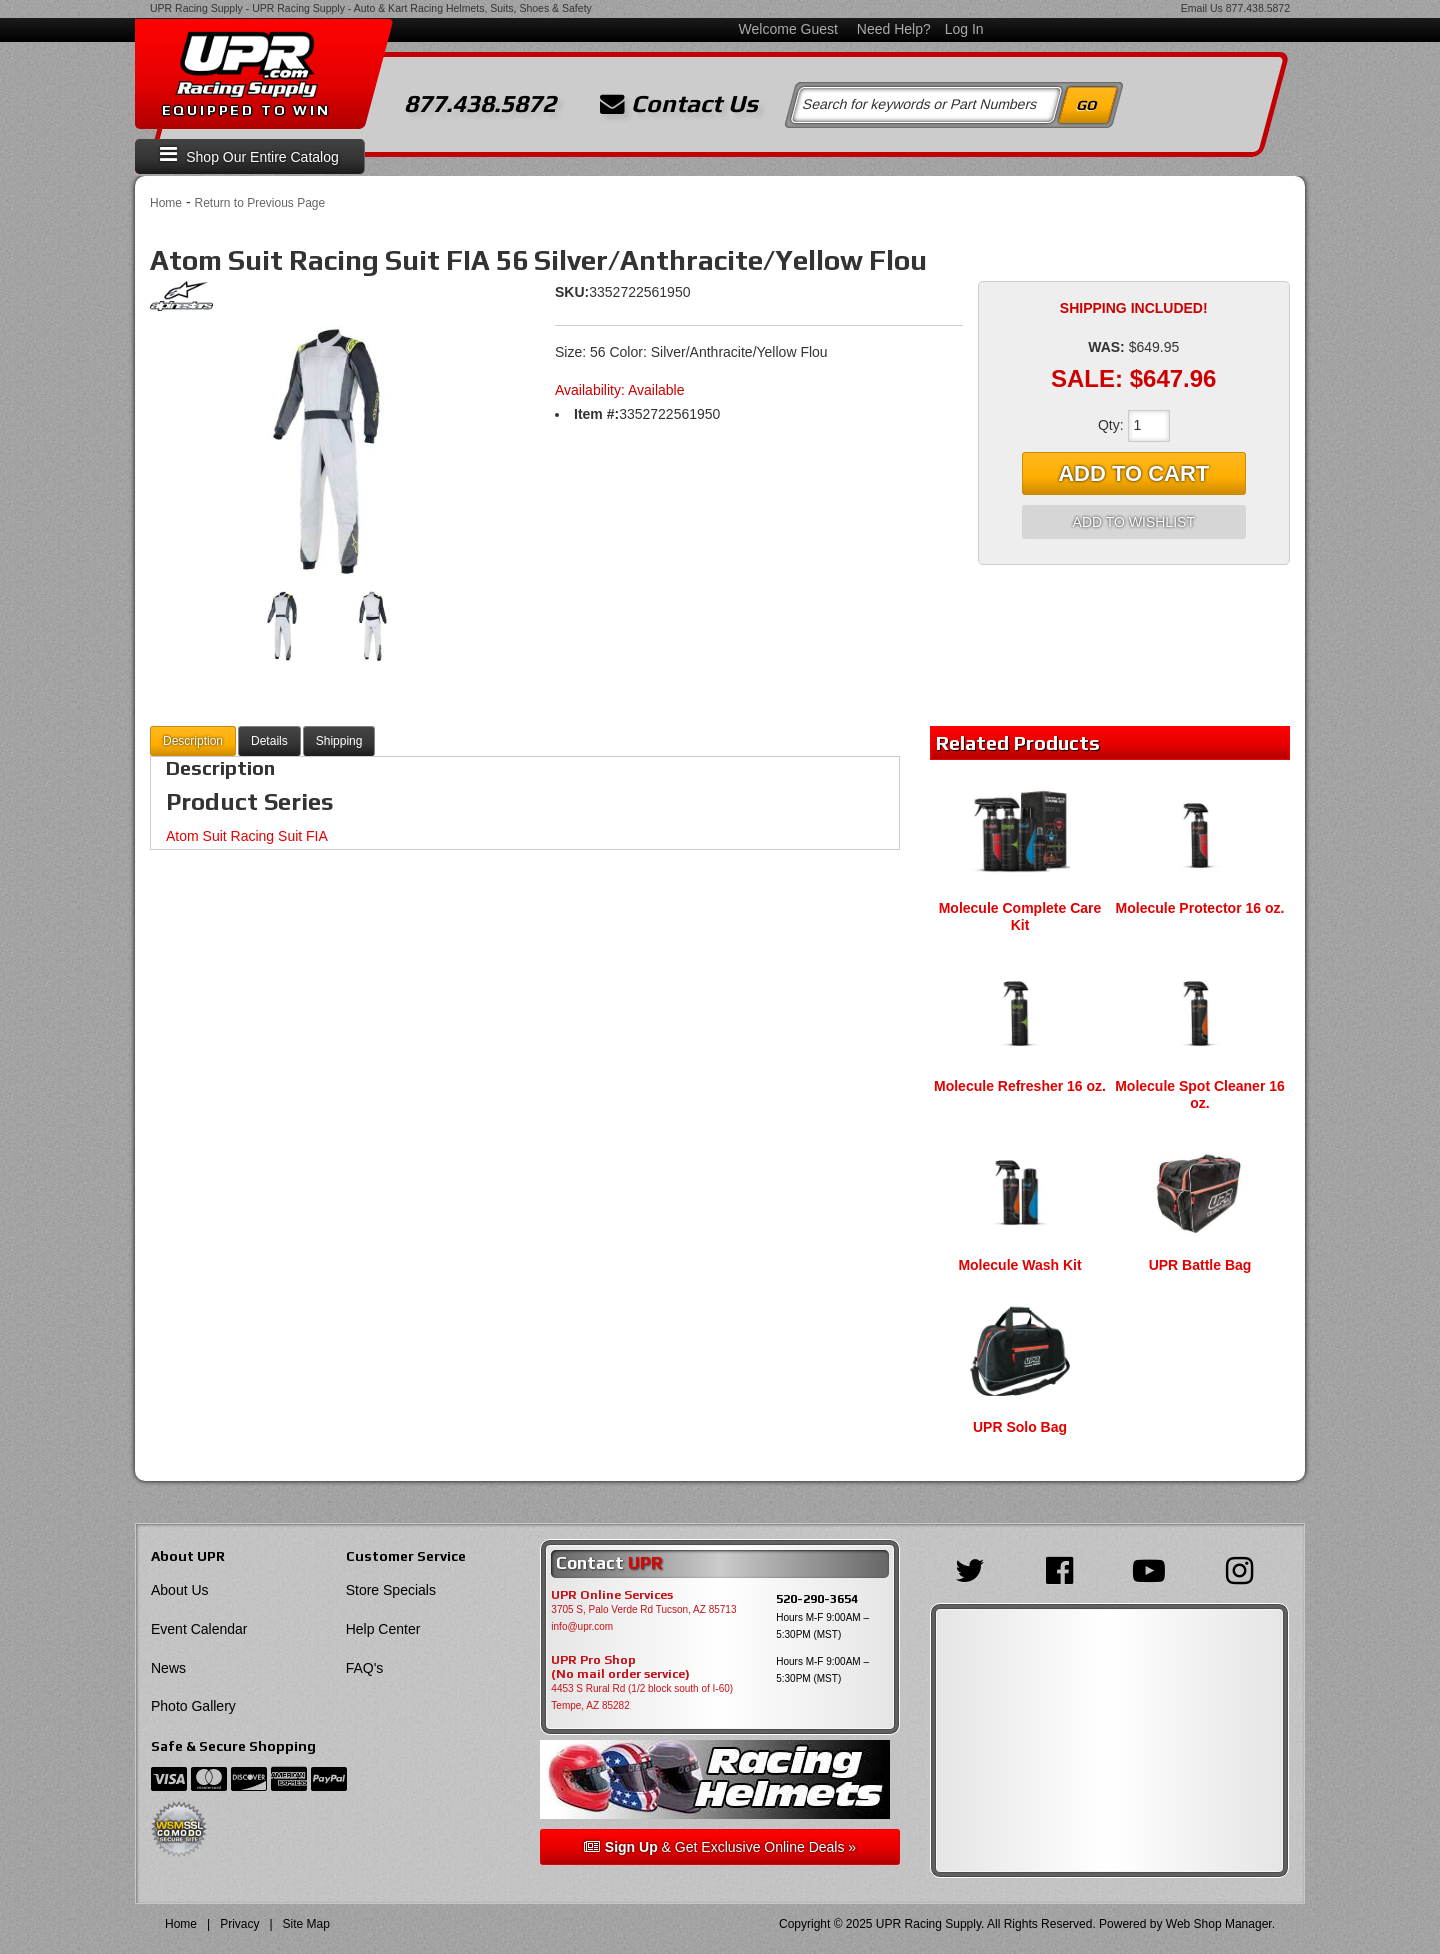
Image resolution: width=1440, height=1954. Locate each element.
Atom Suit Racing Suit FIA (247, 836)
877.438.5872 (1258, 8)
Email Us (1202, 8)
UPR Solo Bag (1020, 1427)
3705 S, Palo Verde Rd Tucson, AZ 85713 (643, 1609)
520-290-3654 (817, 1598)
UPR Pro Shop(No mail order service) (620, 1667)
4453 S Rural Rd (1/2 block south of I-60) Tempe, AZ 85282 (642, 1697)
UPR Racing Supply (196, 8)
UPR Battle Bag (1200, 1265)
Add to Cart (1133, 473)
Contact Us (679, 104)
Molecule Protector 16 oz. (1200, 908)
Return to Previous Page (259, 203)
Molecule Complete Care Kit (1020, 916)
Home (166, 203)
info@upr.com (582, 1626)
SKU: (572, 292)
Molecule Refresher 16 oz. (1020, 1086)
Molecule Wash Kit (1019, 1265)
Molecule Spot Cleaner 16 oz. (1200, 1094)
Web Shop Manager (1219, 1924)
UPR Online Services (612, 1595)
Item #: (596, 414)
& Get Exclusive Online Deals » (720, 1847)
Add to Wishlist (1134, 522)
